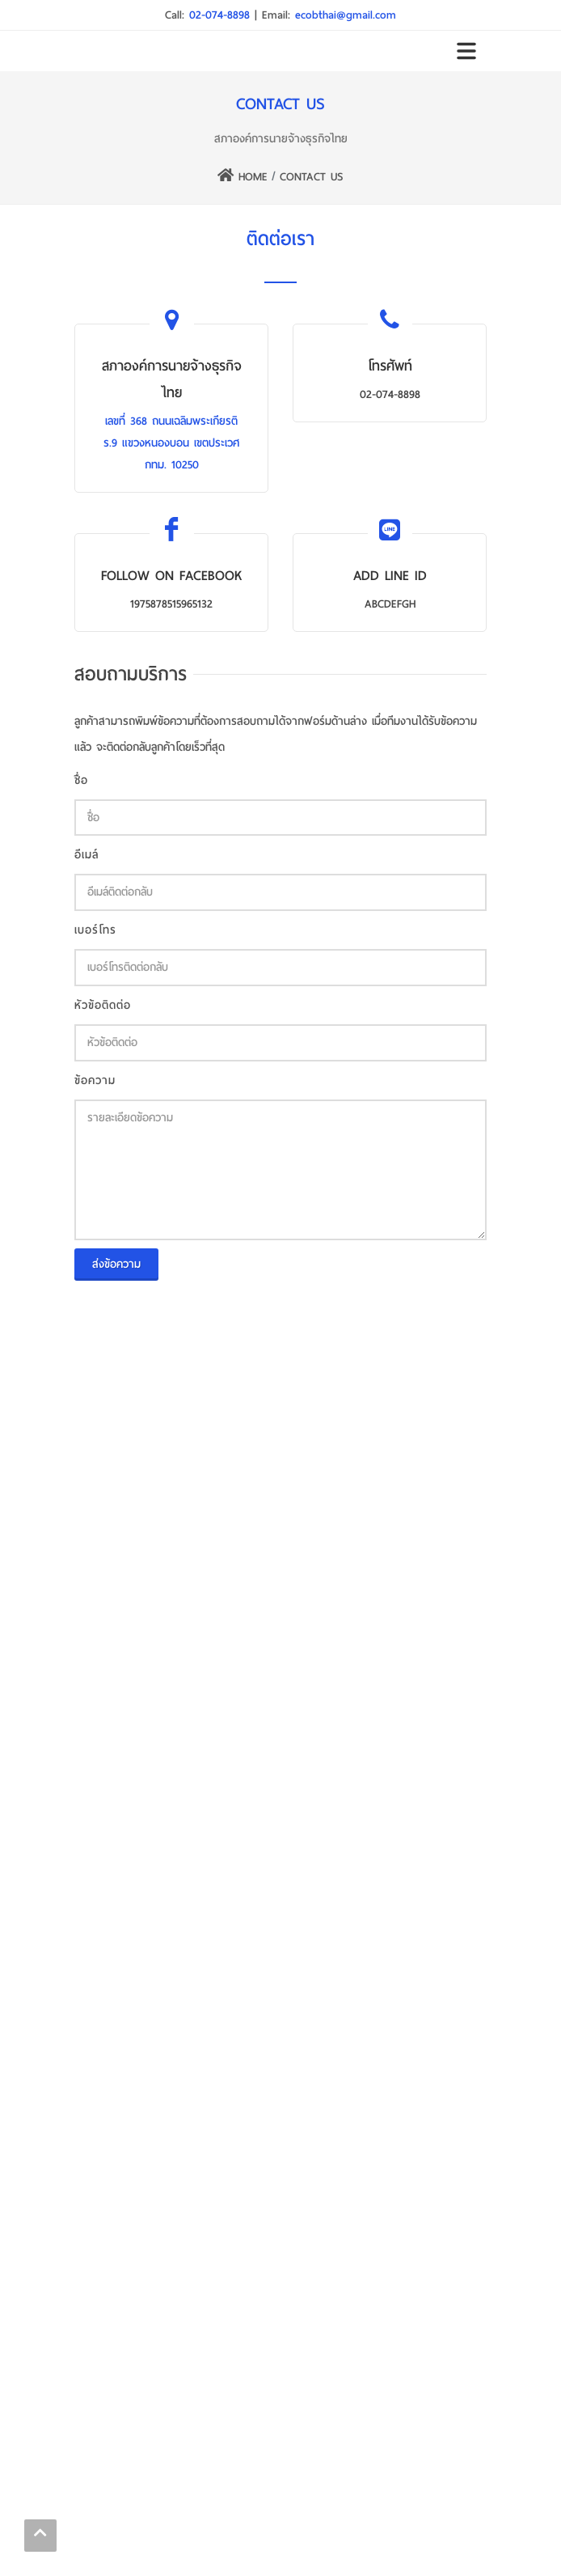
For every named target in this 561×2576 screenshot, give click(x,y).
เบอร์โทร (95, 930)
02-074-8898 (222, 15)
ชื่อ (81, 780)
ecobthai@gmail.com (345, 15)
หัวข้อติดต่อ (102, 1005)
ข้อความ (95, 1080)
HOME (242, 176)
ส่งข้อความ (116, 1264)
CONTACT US (312, 176)
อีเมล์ (86, 854)
